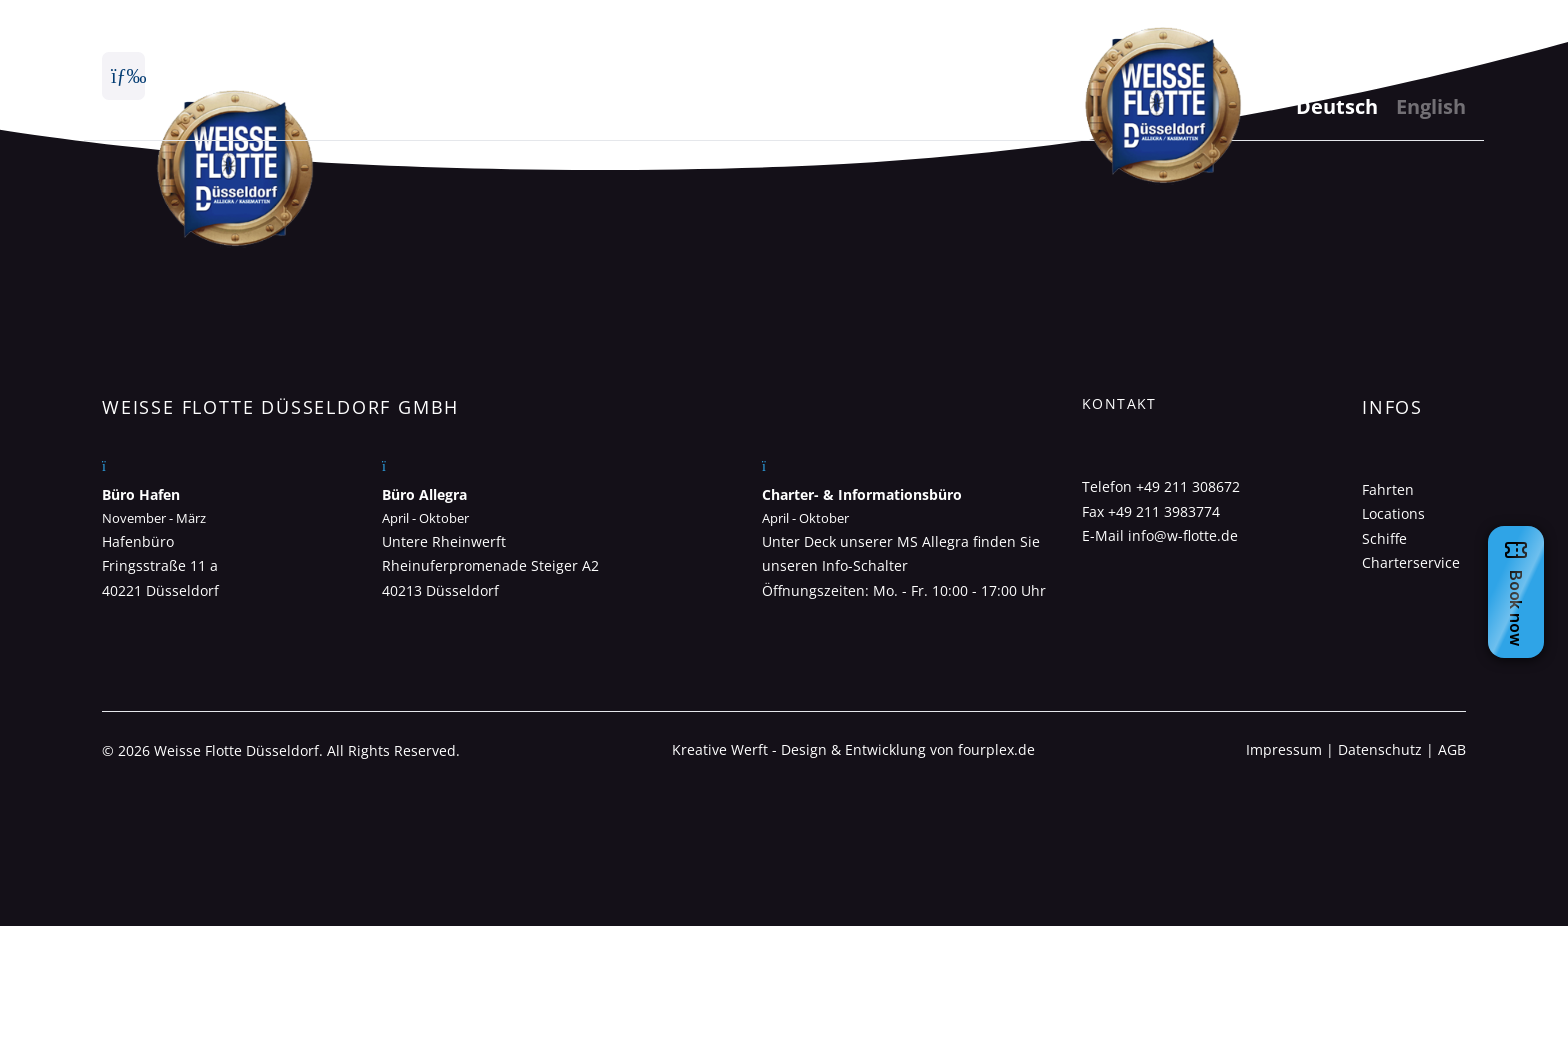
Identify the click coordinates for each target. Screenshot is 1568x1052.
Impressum (1284, 749)
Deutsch (1337, 106)
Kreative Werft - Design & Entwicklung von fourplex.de (853, 749)
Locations (1393, 513)
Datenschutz (1380, 749)
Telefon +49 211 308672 (1161, 486)
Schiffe (1384, 538)
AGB (1452, 749)
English (1431, 106)
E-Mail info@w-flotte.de (1160, 535)
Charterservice (1411, 562)
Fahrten (1388, 489)
